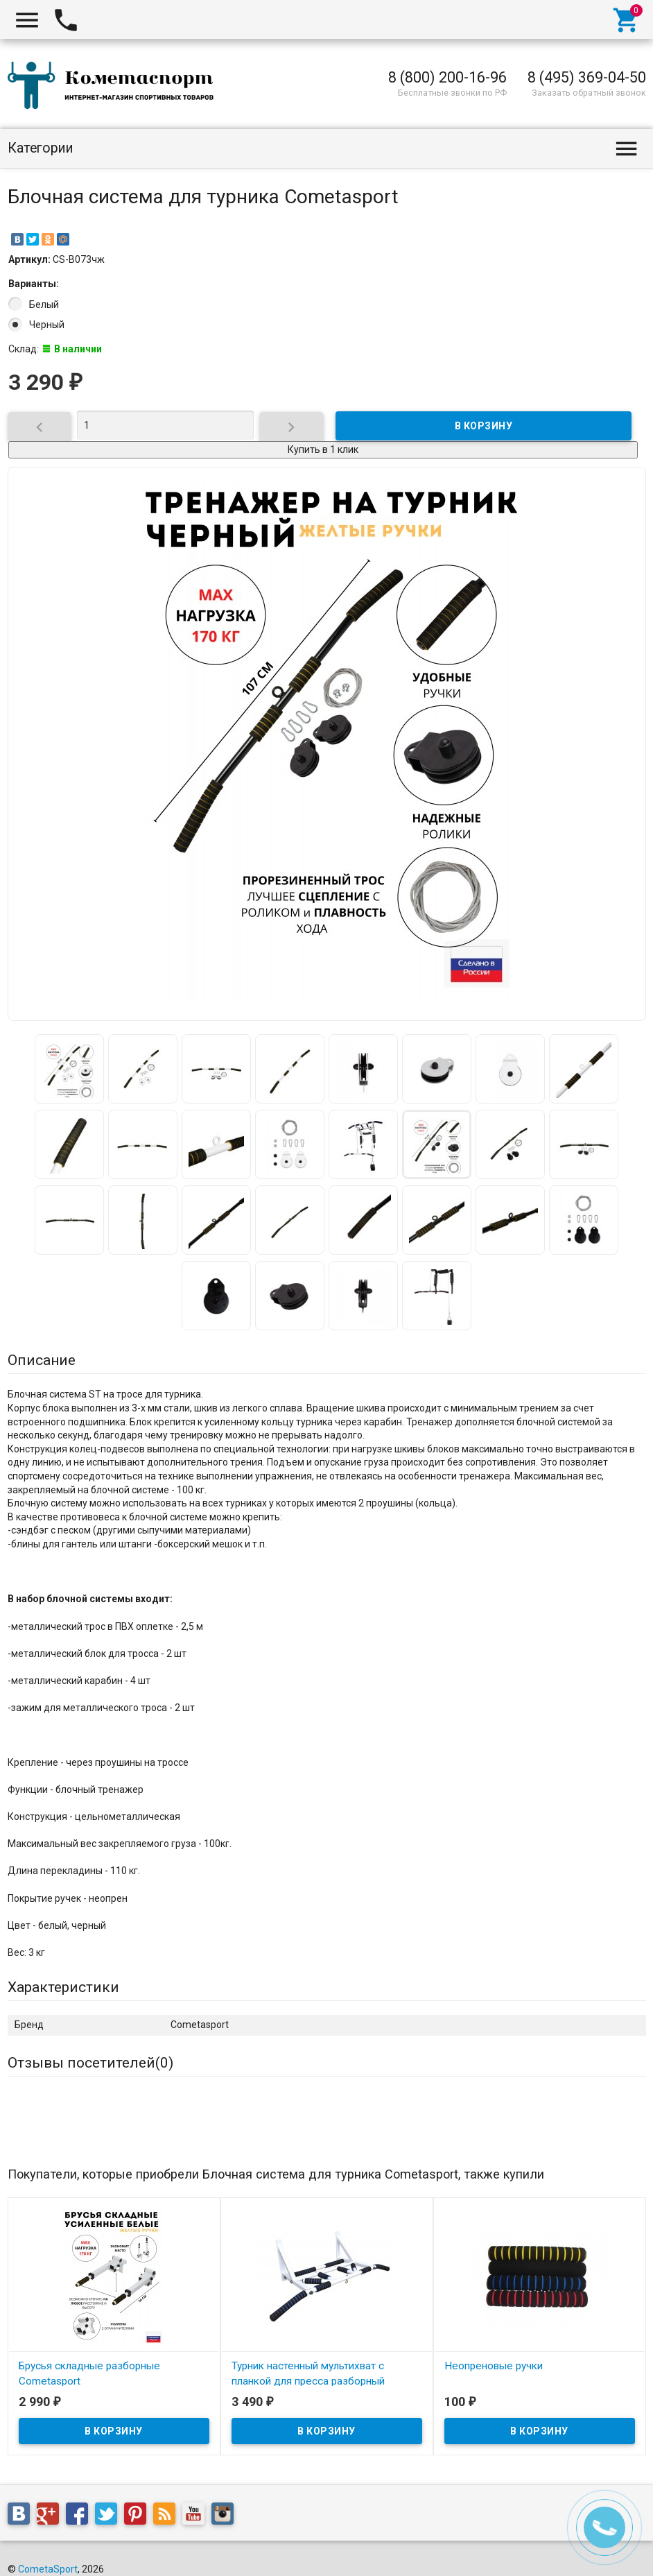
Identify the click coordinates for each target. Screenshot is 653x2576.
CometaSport (48, 2569)
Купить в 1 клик (323, 449)
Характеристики (63, 1987)
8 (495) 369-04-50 (587, 77)
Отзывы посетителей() (90, 2062)
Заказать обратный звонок (589, 92)
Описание (42, 1360)
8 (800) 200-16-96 (447, 77)
